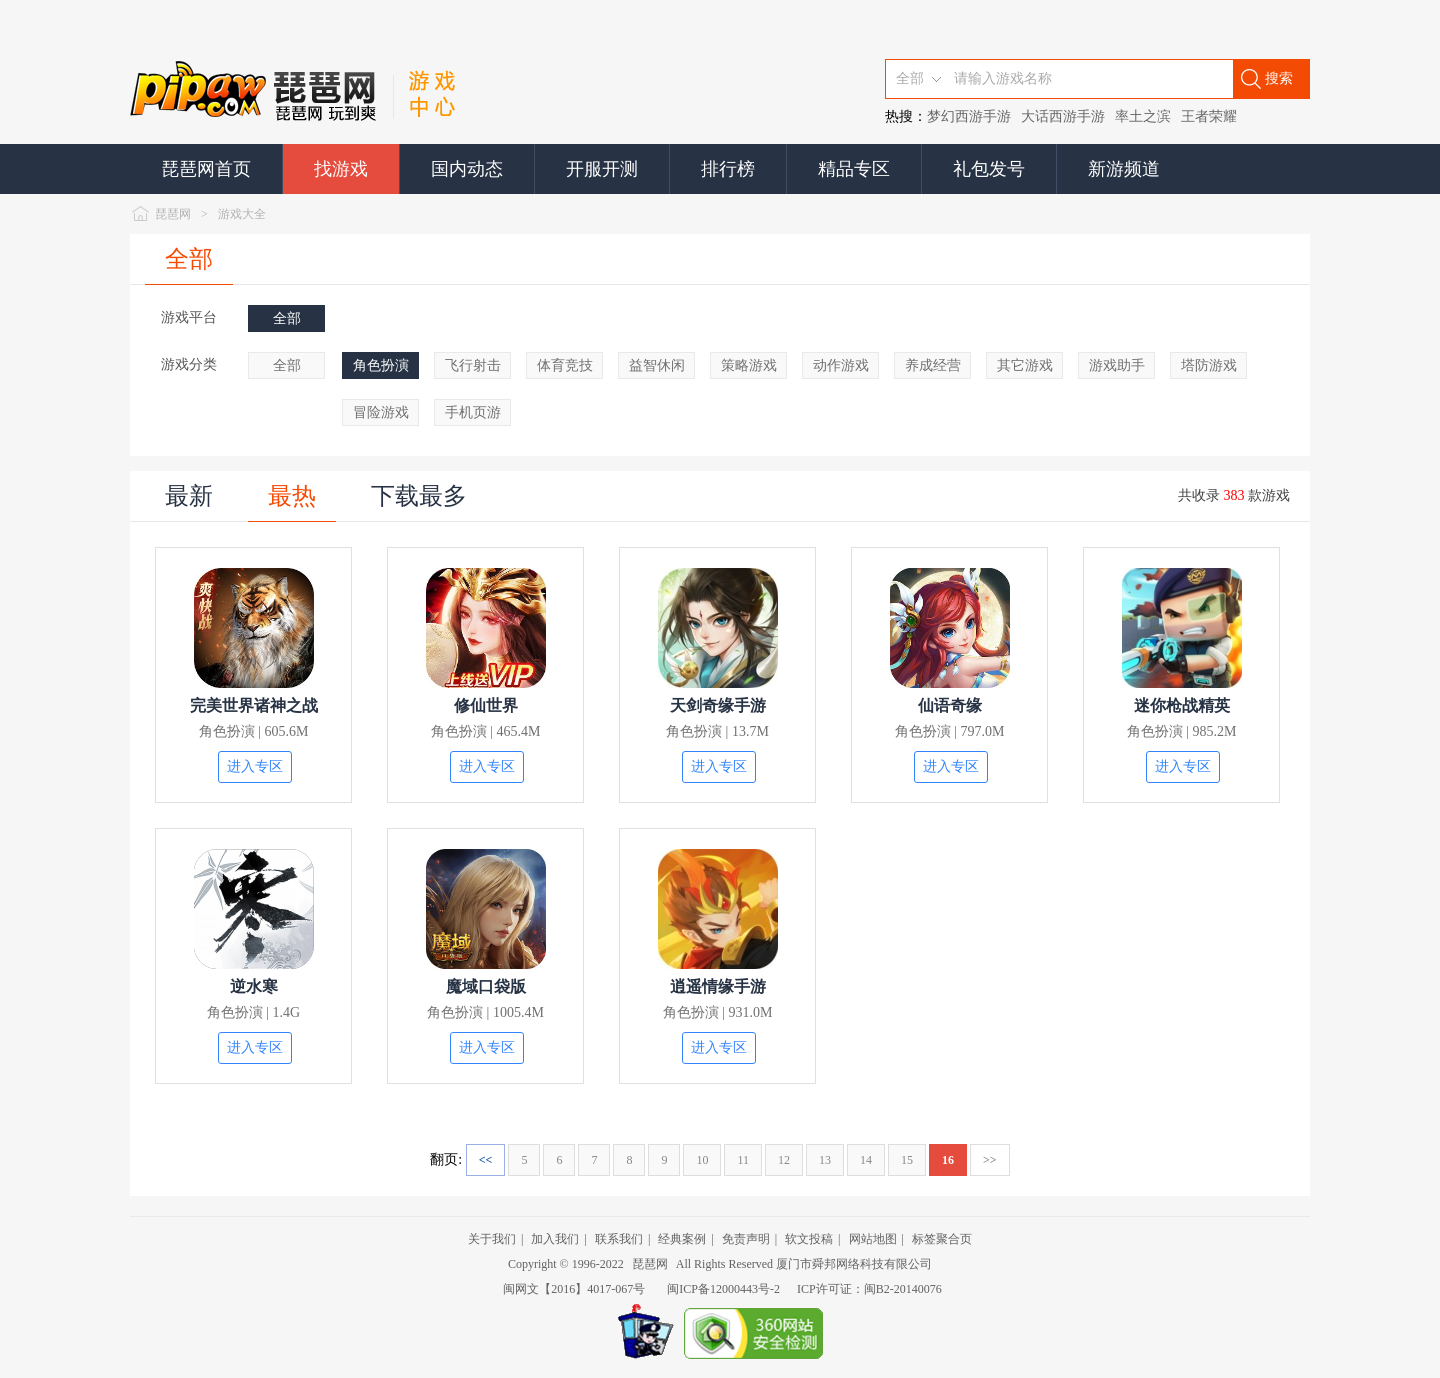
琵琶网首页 (206, 169)
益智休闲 (657, 365)
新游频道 (1124, 169)
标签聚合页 (942, 1239)
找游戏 (341, 169)
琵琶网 (173, 214)
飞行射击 (473, 365)
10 (702, 1160)
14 (866, 1160)
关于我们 (492, 1239)
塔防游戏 (1209, 365)
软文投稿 (809, 1239)
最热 (292, 496)
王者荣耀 (1209, 116)
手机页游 (473, 412)
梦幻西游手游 (969, 116)
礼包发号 (989, 169)
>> (990, 1160)
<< (486, 1160)
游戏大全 (242, 214)
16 (948, 1160)
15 (907, 1160)
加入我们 (555, 1239)
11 (743, 1160)
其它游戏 (1025, 365)
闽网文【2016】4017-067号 (574, 1289)
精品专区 (854, 169)
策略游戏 (749, 365)
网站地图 (873, 1239)
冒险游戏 (381, 412)
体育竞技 (565, 365)
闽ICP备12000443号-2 (723, 1289)
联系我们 (619, 1239)
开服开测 (602, 169)
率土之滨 (1143, 116)
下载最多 (419, 496)
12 (784, 1160)
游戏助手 (1117, 365)
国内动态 (467, 169)
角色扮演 (381, 365)
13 (825, 1160)
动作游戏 (841, 365)
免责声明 (746, 1239)
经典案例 (682, 1239)
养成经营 (933, 365)
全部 (189, 259)
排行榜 (728, 169)
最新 (189, 496)
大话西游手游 (1063, 116)
